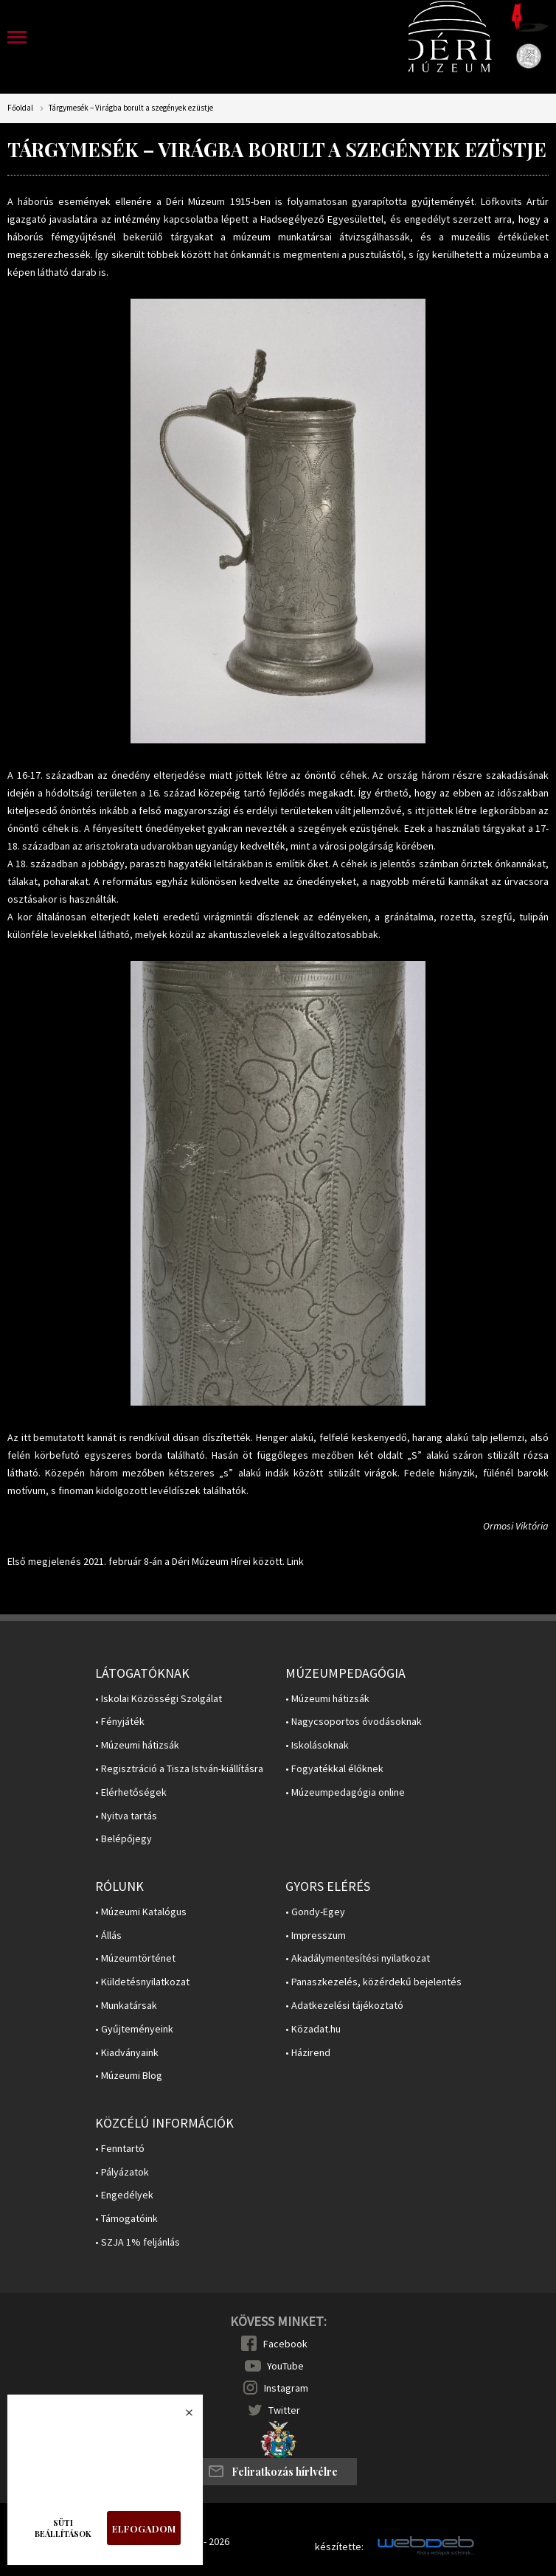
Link (295, 1561)
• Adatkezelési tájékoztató (344, 2005)
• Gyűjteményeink (134, 2029)
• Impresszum (315, 1935)
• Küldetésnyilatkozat (142, 1982)
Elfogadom (144, 2528)
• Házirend (307, 2052)
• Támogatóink (126, 2218)
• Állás (108, 1935)
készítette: (339, 2547)
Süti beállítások (63, 2528)
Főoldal (20, 108)
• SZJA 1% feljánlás (137, 2242)
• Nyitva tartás (126, 1816)
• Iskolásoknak (317, 1745)
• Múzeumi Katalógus (141, 1912)
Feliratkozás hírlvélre (285, 2472)
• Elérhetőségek (131, 1792)
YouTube (285, 2365)
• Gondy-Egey (315, 1912)
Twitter (284, 2410)
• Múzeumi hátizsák (137, 1745)
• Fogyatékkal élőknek (334, 1769)
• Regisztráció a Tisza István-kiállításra (179, 1769)
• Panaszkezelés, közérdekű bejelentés (373, 1982)
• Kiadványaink (127, 2052)
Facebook (285, 2343)
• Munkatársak (126, 2005)
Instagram (286, 2388)
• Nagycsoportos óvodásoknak (353, 1721)
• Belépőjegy (123, 1839)
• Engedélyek (124, 2195)
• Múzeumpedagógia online (345, 1792)
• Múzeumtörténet (135, 1958)
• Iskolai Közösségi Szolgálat (158, 1699)
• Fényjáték (120, 1721)
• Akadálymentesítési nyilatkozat (357, 1958)
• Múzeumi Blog (128, 2075)
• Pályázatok (122, 2172)
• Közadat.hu (313, 2029)
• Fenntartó (120, 2148)
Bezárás (181, 2416)
